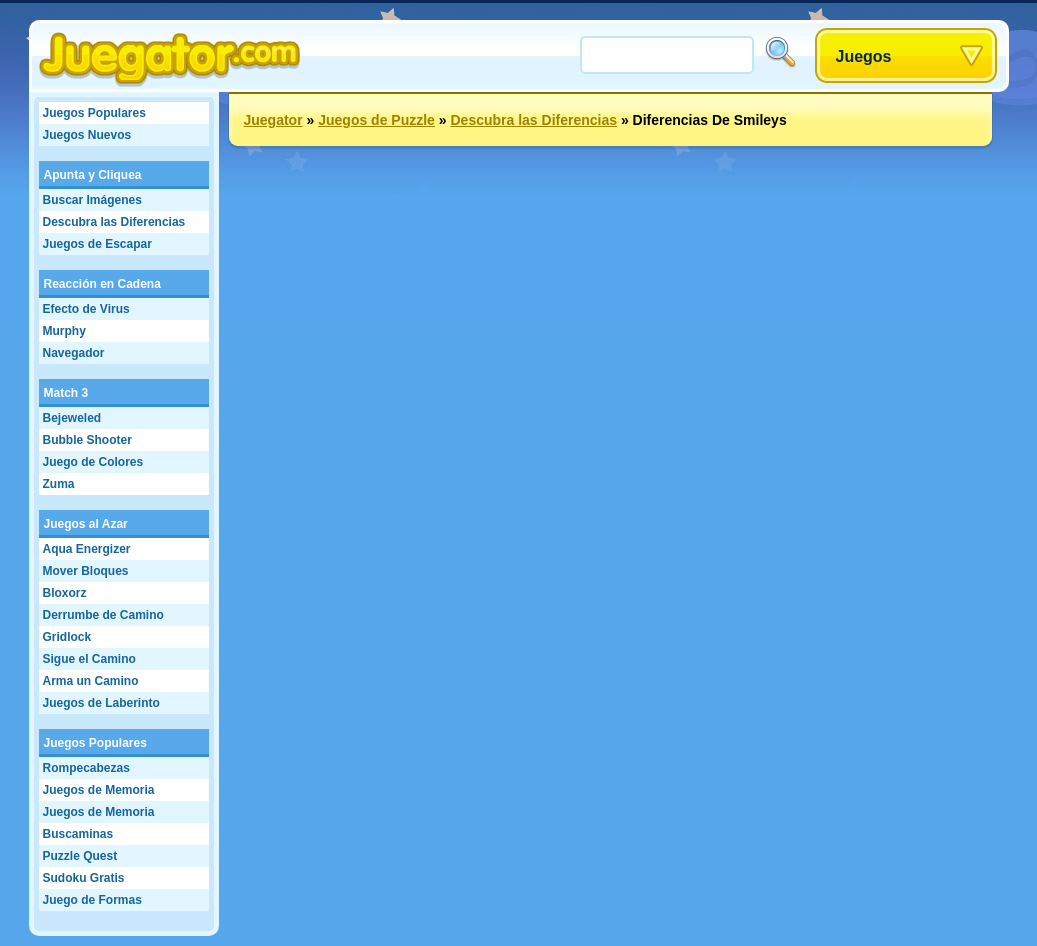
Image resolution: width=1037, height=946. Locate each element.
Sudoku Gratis (84, 878)
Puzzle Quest (80, 856)
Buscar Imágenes (92, 200)
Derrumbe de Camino (103, 615)
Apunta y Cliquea (93, 175)
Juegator (273, 120)
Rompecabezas (86, 768)
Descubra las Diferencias (114, 222)
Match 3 (66, 393)
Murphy (64, 331)
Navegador (74, 353)
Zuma (59, 484)
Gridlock (67, 637)
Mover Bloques (86, 571)
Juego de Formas (92, 900)
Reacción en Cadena (102, 284)
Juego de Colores (93, 462)
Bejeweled (72, 418)
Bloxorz (65, 593)
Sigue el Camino (89, 659)
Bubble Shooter (87, 440)
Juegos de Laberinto (101, 703)
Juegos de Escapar (97, 244)
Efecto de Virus (86, 309)
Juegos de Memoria (99, 790)
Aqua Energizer (87, 549)
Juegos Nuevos (87, 135)
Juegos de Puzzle (376, 120)
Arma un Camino (91, 681)
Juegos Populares (94, 113)
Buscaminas (78, 834)
